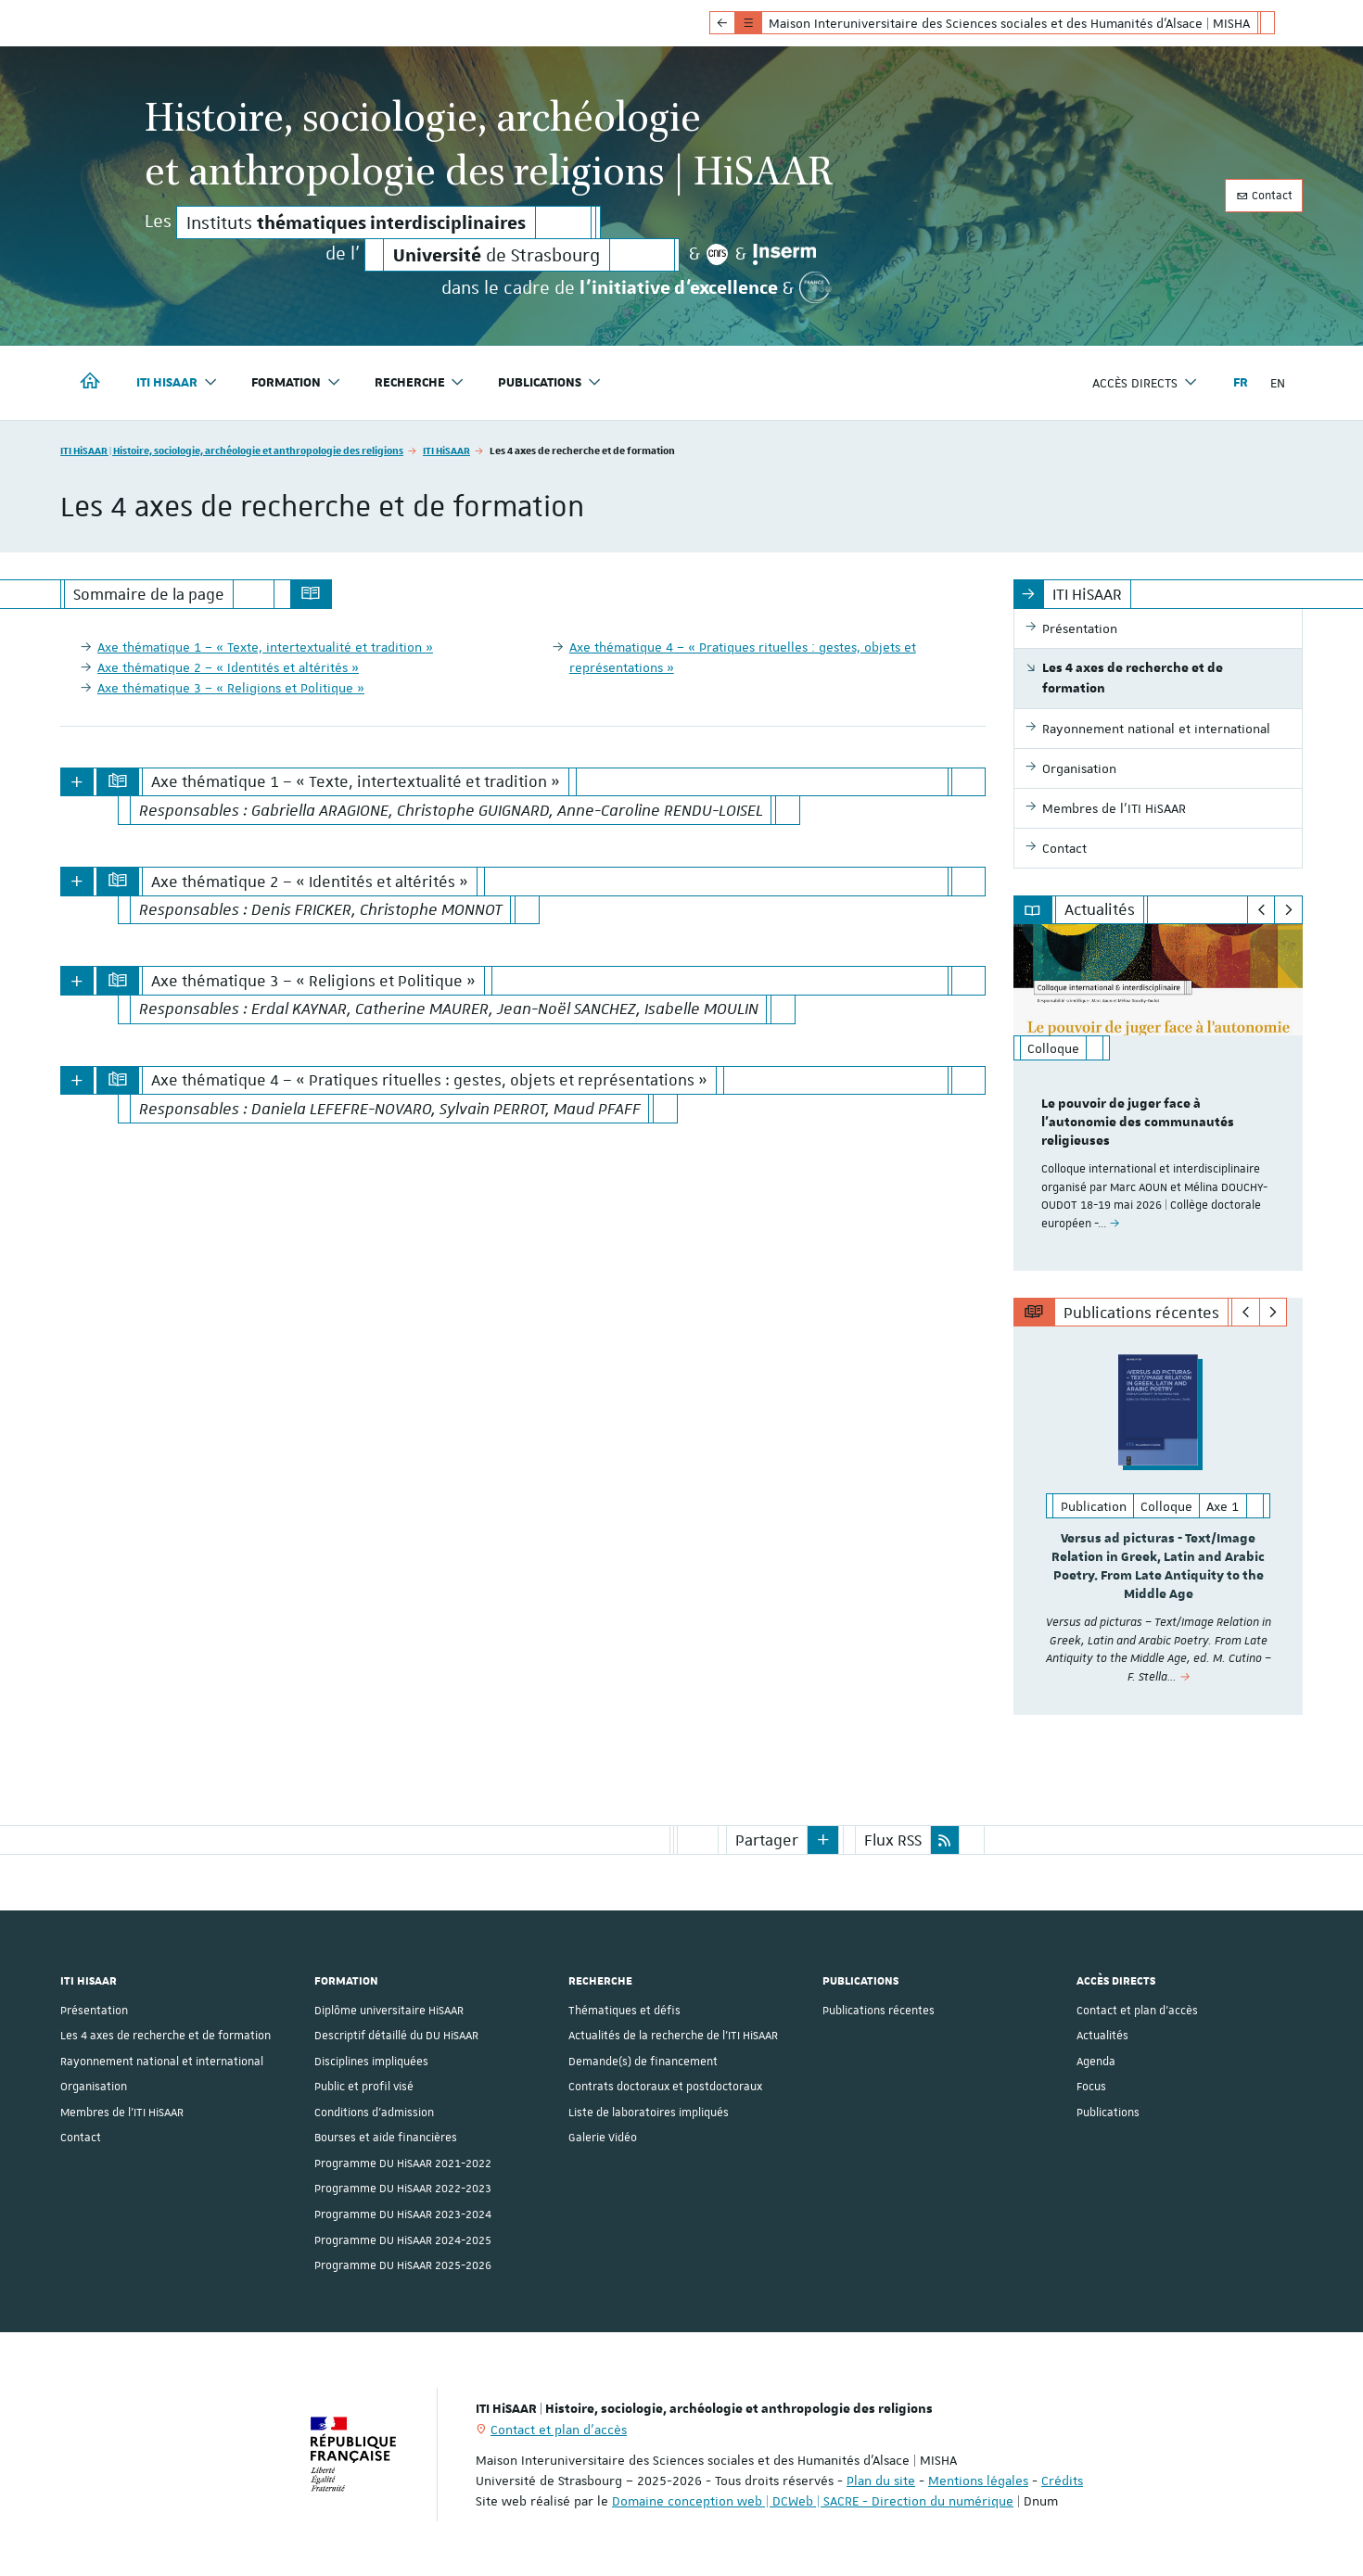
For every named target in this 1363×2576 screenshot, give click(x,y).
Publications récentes (878, 2009)
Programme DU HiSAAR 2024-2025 (402, 2238)
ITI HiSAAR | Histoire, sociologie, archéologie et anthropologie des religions (231, 450)
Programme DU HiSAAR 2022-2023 (402, 2187)
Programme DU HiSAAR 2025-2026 (402, 2264)
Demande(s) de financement (643, 2060)
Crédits (1062, 2479)
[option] (1158, 1097)
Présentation (94, 2009)
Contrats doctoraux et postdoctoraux (665, 2085)
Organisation (93, 2085)
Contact (1264, 195)
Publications (1108, 2111)
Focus (1091, 2085)
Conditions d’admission (374, 2111)
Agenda (1095, 2060)
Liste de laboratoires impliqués (648, 2111)
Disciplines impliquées (371, 2060)
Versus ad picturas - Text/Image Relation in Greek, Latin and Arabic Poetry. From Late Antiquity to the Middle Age (1158, 1566)
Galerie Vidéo (602, 2136)
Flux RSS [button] (893, 1839)
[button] (823, 1839)
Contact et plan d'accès (1137, 2009)
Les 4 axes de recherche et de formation (165, 2034)
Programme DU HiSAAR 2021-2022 (402, 2162)
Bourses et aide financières (385, 2136)
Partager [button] (766, 1839)
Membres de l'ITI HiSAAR (122, 2111)
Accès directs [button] (1145, 382)
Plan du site (881, 2479)
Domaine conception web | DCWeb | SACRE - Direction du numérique (812, 2500)
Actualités (1102, 2034)
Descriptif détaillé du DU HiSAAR (396, 2034)
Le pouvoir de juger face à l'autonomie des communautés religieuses (1137, 1122)
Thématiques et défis (624, 2009)
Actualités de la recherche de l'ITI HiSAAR (673, 2034)
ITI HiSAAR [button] (177, 382)
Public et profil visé (364, 2085)
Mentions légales (978, 2479)
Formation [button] (296, 382)
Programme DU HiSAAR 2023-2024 (402, 2213)
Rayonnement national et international (161, 2060)
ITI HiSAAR (446, 450)
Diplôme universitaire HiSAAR (389, 2009)
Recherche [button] (420, 382)
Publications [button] (550, 382)
